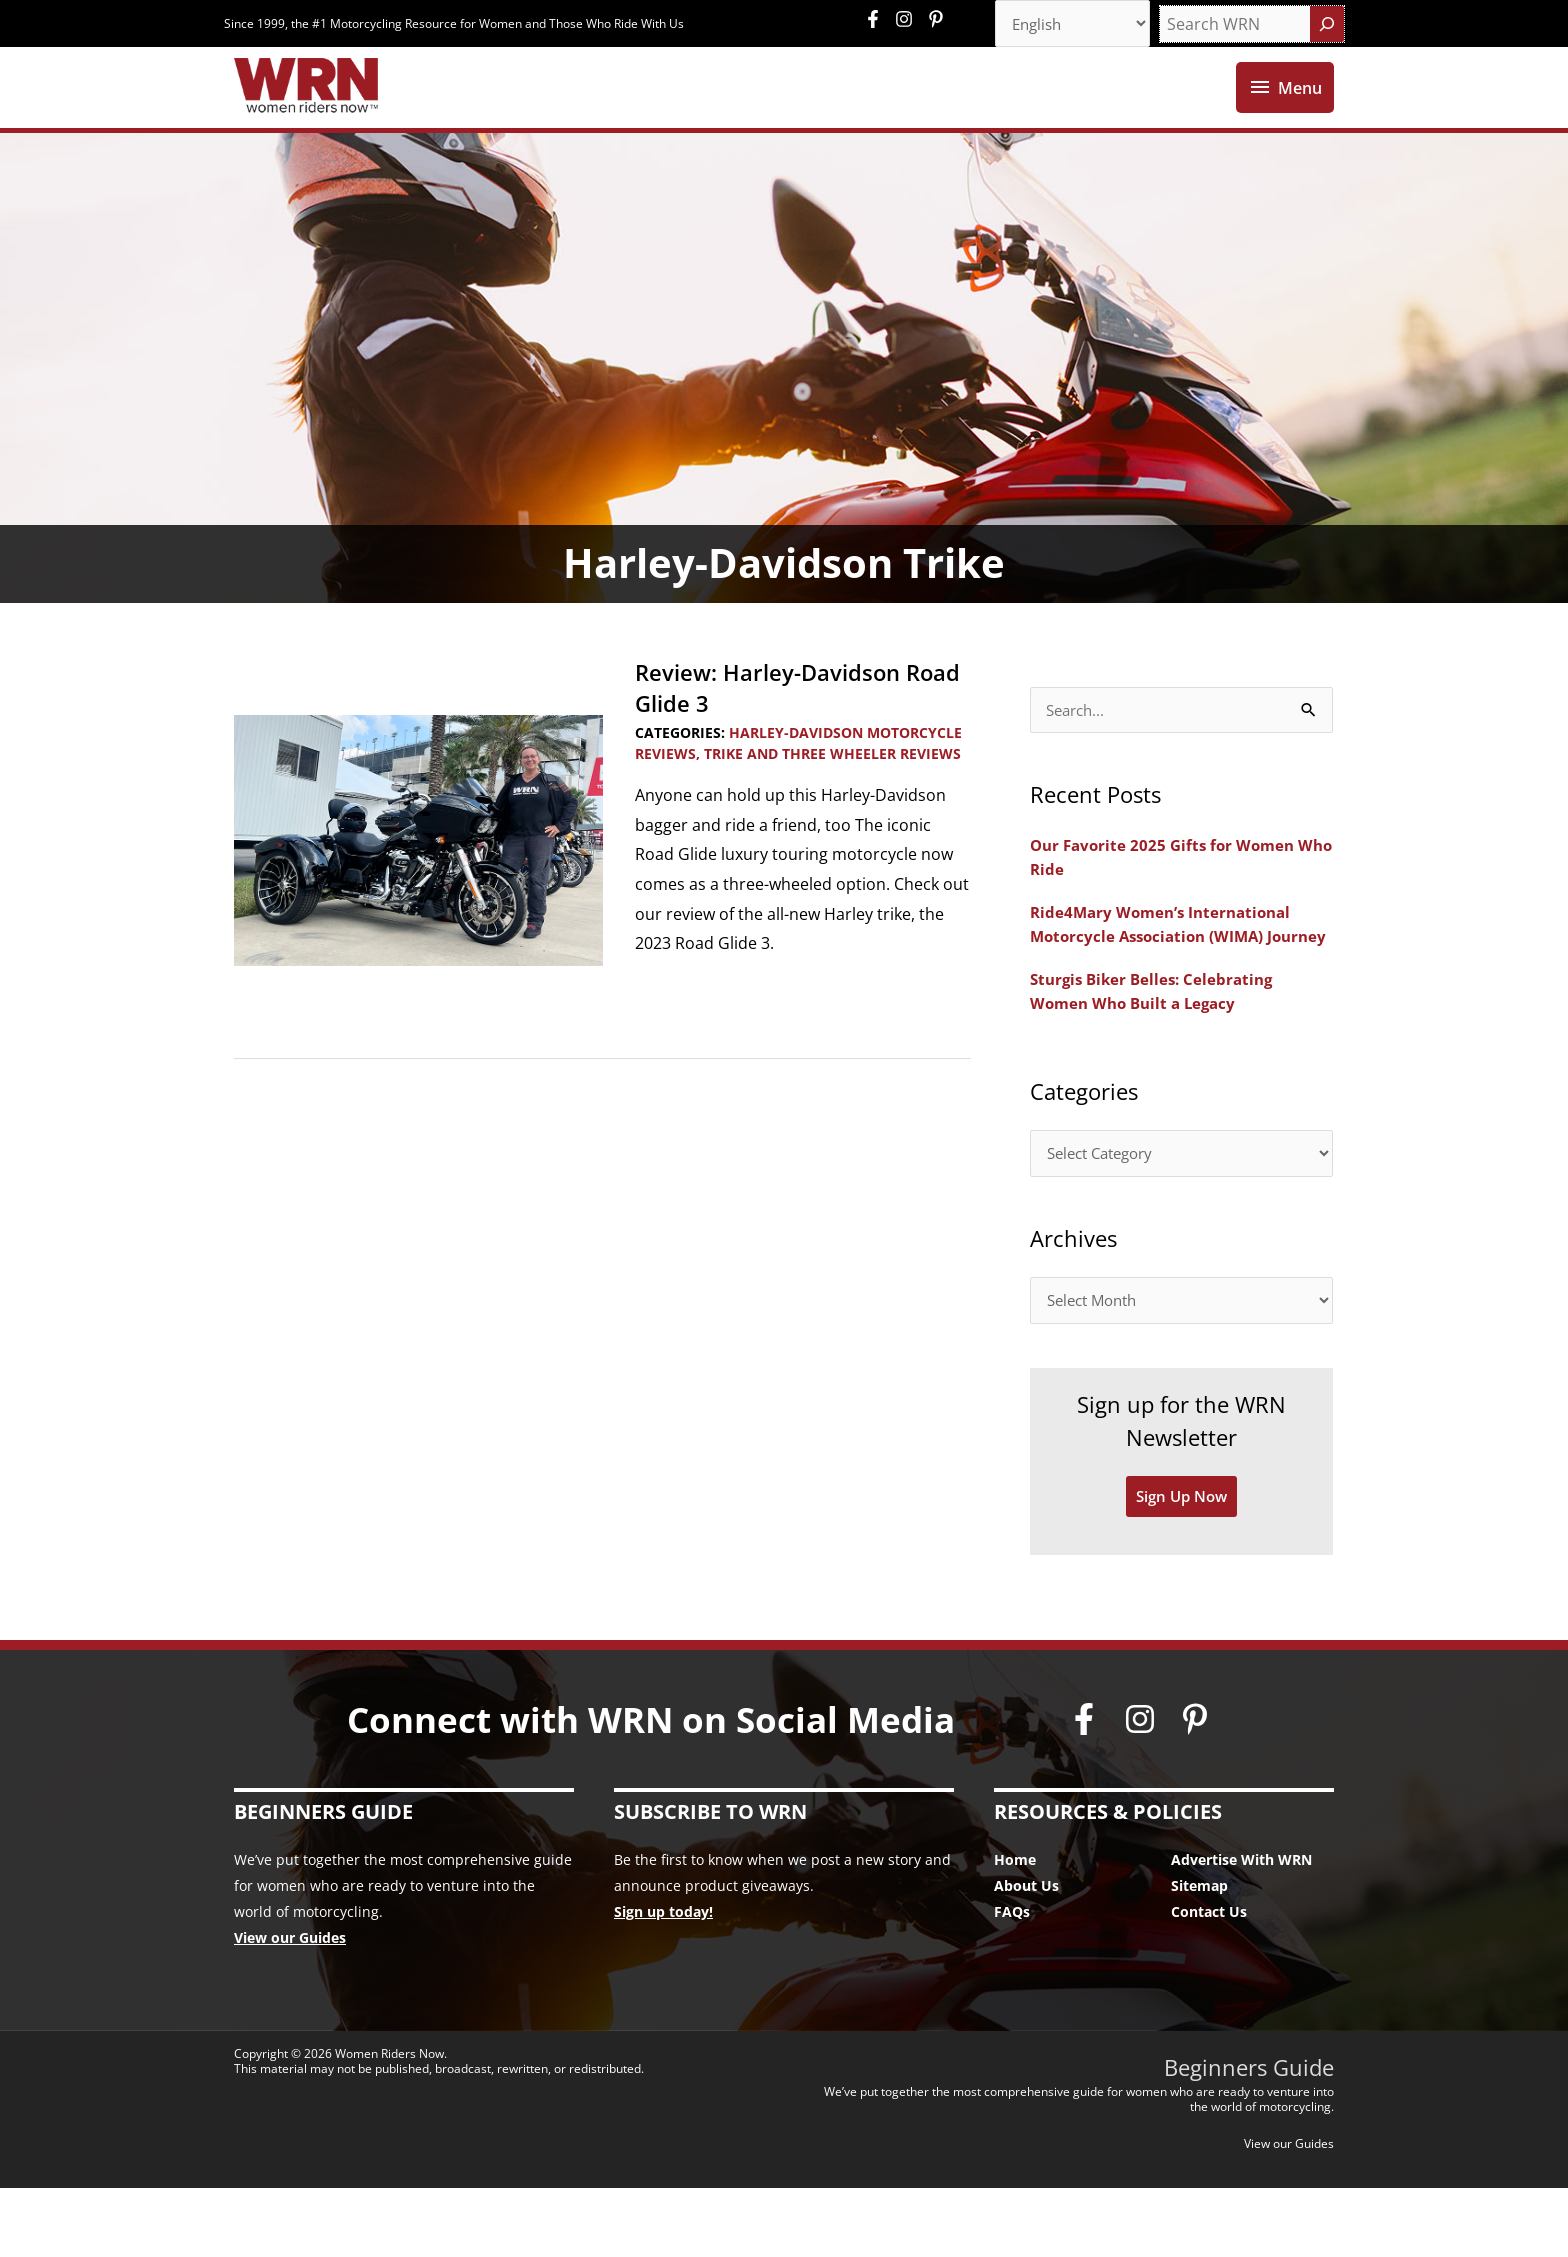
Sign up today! (663, 1981)
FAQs (1012, 1981)
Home (1015, 1929)
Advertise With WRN (1241, 1929)
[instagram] (909, 20)
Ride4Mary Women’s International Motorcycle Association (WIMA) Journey (1166, 975)
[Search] (1327, 25)
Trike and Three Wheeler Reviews (832, 789)
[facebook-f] (878, 20)
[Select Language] (1066, 25)
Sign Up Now (1182, 1566)
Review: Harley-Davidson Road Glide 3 (779, 724)
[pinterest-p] (938, 20)
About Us (1026, 1955)
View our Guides (290, 2007)
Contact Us (1209, 1981)
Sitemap (1199, 1955)
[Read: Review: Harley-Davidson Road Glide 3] (418, 876)
